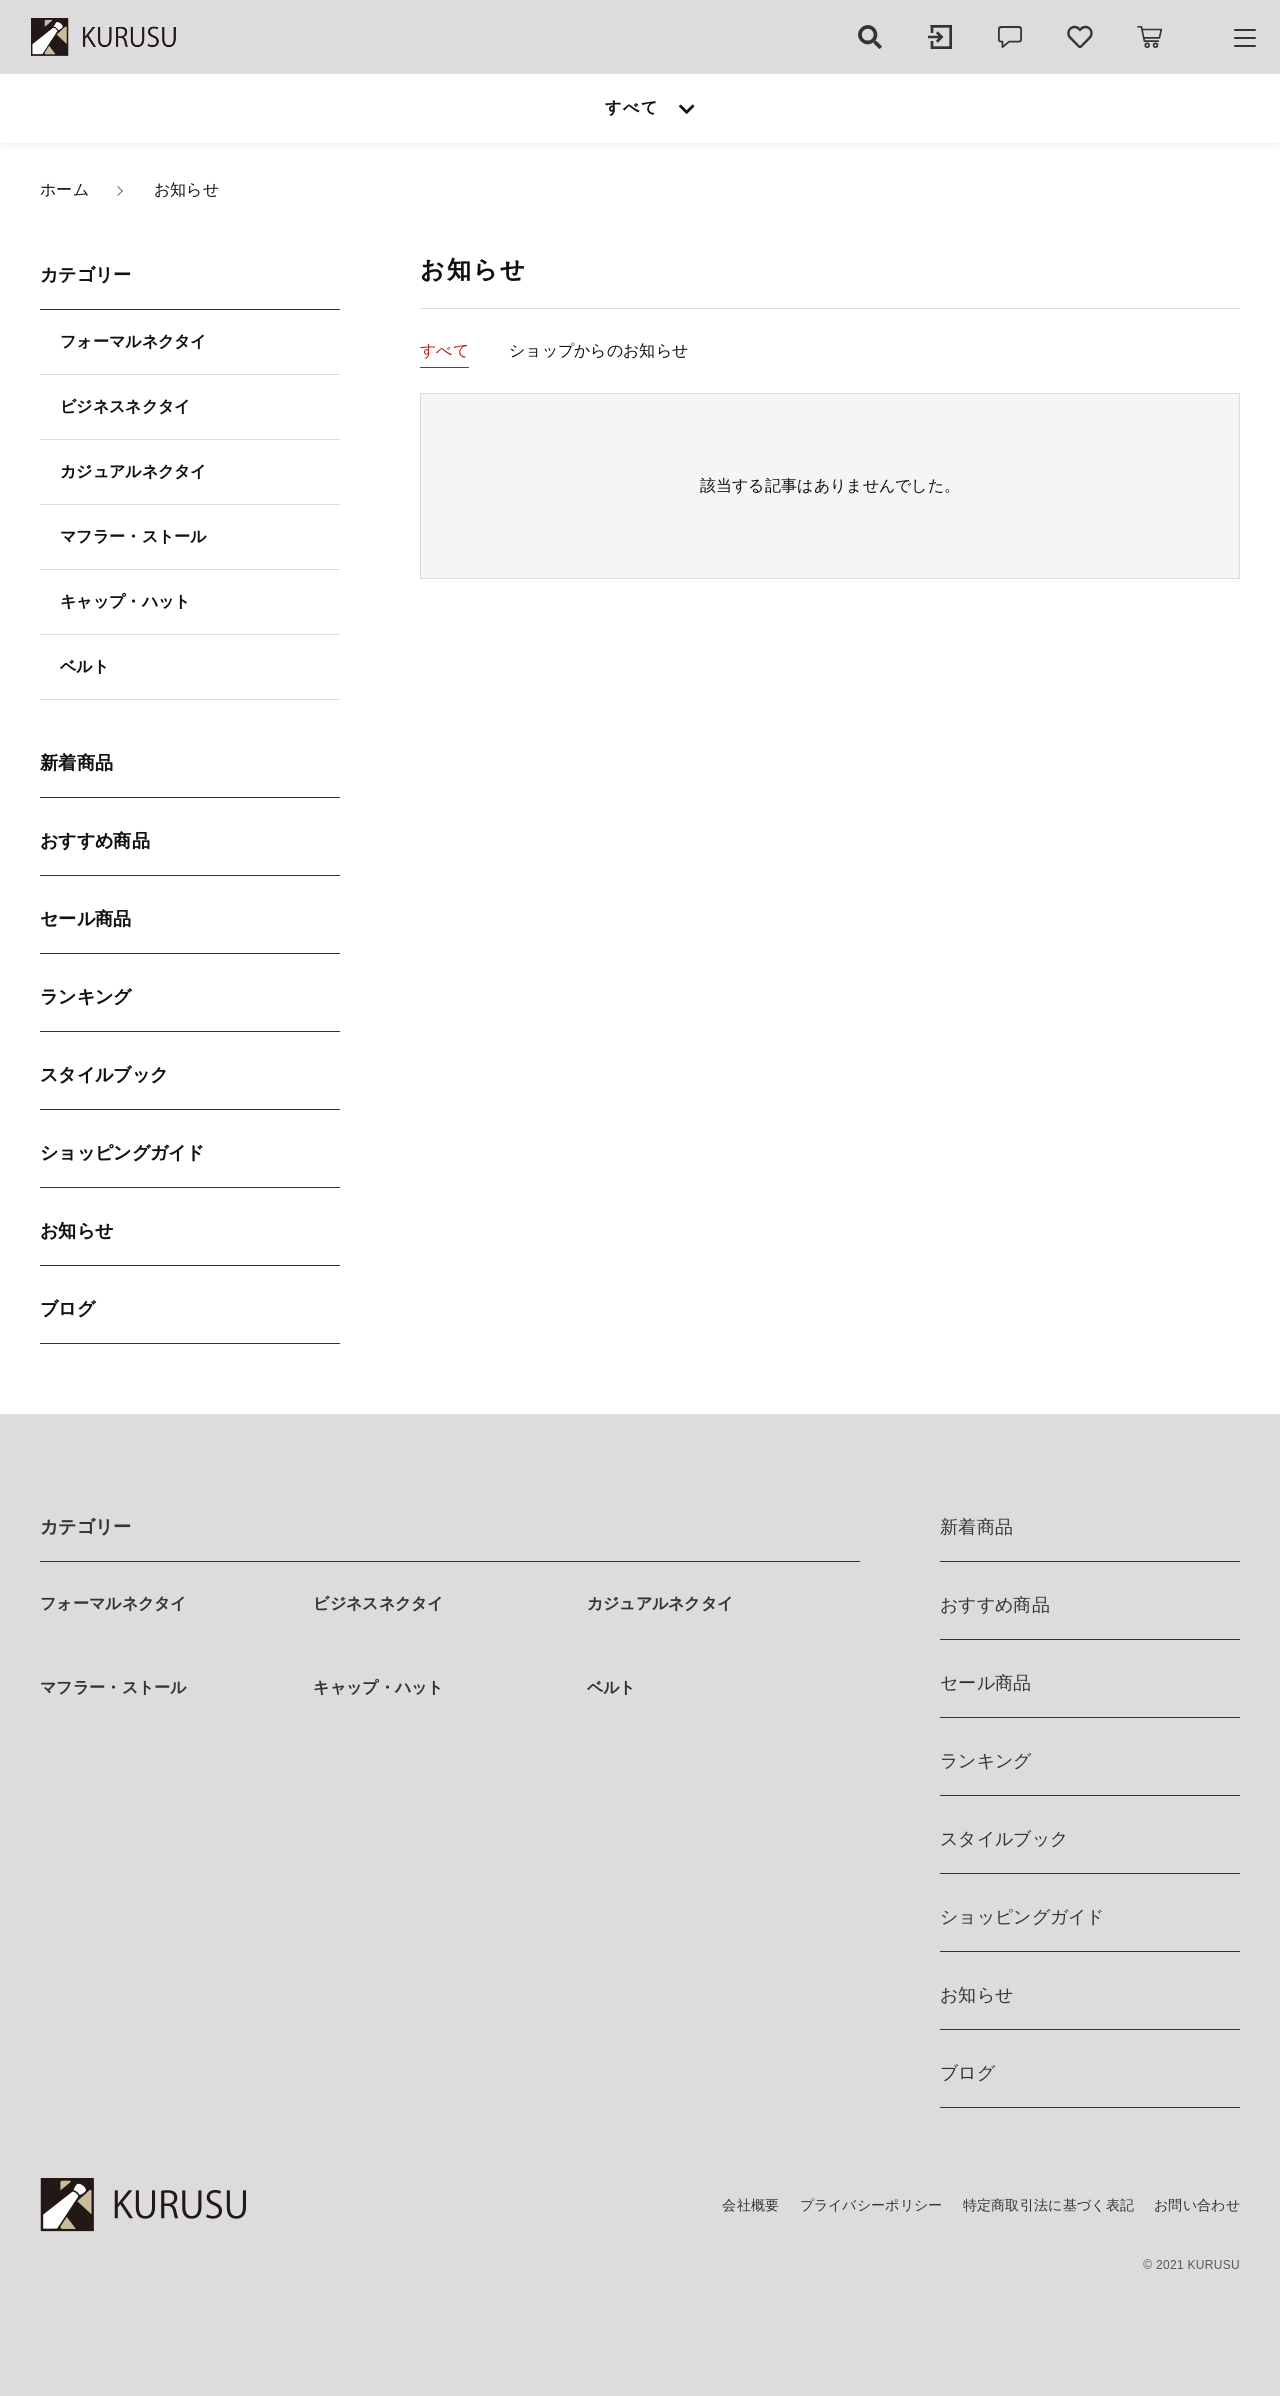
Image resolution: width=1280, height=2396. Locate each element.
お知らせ (76, 1231)
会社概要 (750, 2205)
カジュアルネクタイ (133, 471)
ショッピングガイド (122, 1153)
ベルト (84, 666)
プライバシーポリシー (871, 2205)
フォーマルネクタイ (133, 341)
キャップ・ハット (125, 601)
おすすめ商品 (95, 841)
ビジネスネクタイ (125, 406)
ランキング (86, 997)
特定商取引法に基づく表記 (1049, 2205)
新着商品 (76, 763)
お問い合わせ (1197, 2205)
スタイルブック (104, 1075)
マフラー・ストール (133, 536)
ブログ (67, 1309)
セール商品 (86, 919)
